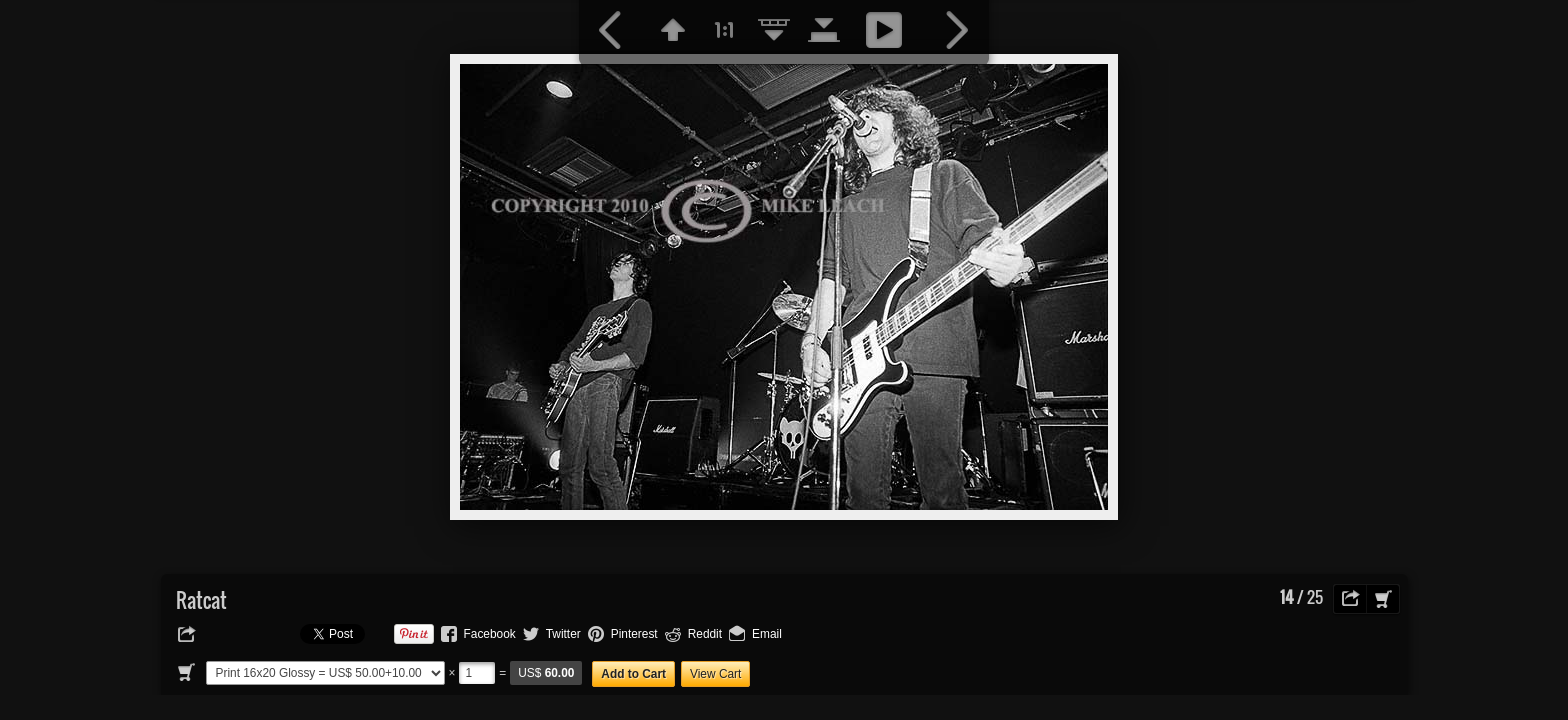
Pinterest (634, 634)
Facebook (490, 634)
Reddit (705, 634)
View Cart (715, 674)
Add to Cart (633, 674)
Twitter (563, 634)
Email (767, 634)
